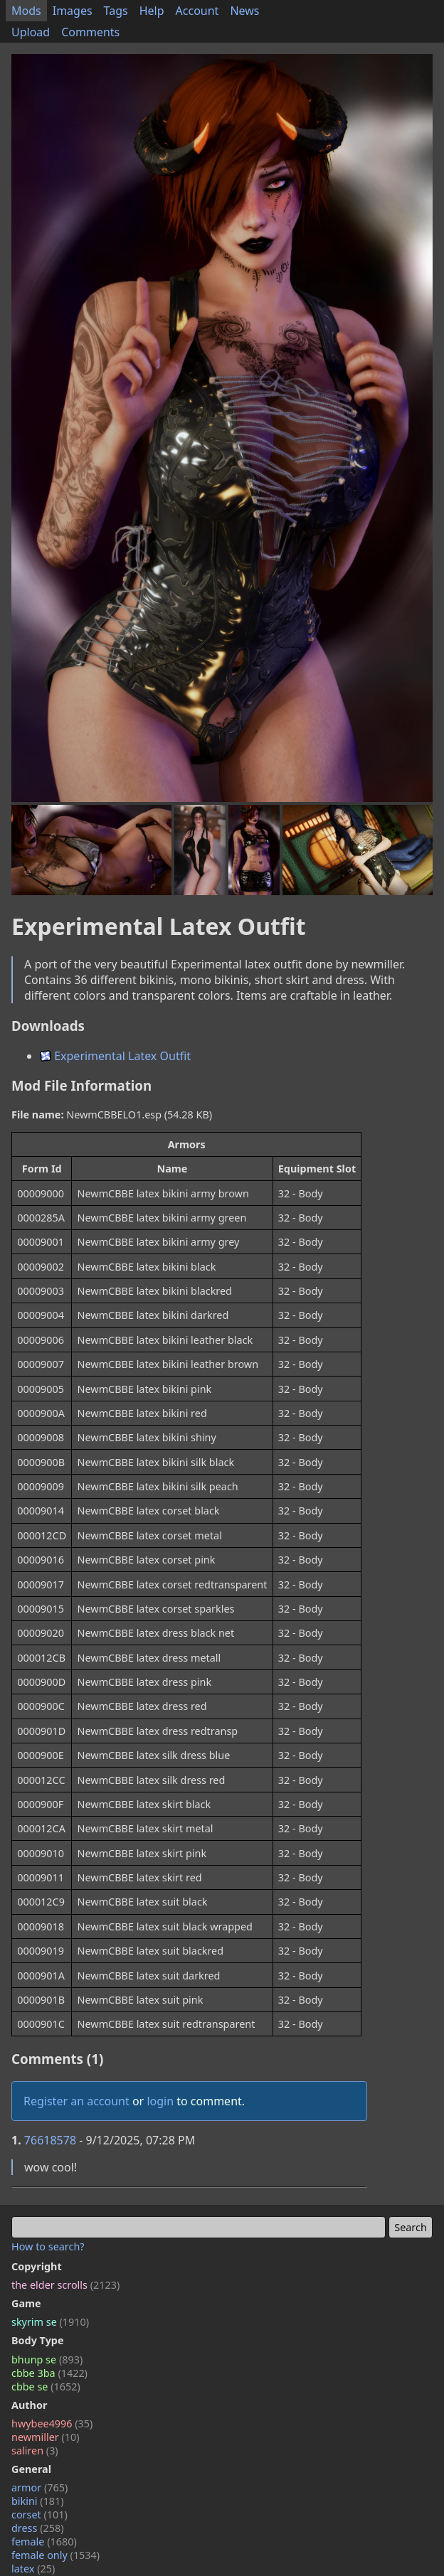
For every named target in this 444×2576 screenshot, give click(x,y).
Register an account (76, 2101)
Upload (30, 32)
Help (151, 10)
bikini (37, 2501)
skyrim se (50, 2322)
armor (39, 2487)
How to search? (48, 2246)
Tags (116, 10)
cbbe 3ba (49, 2373)
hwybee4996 (51, 2423)
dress (37, 2528)
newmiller (45, 2437)
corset (39, 2514)
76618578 (50, 2140)
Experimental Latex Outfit (115, 1056)
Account (197, 10)
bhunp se (47, 2359)
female (44, 2541)
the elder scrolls (65, 2285)
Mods (26, 10)
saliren (34, 2450)
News (244, 10)
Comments (90, 32)
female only (55, 2555)
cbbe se (45, 2386)
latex (33, 2568)
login (160, 2101)
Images (72, 10)
